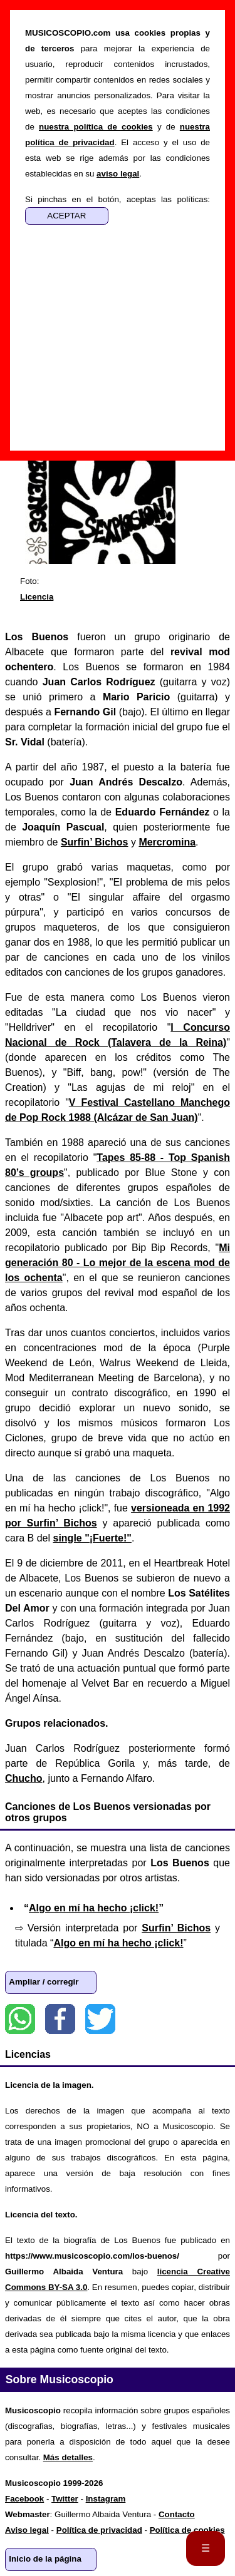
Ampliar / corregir (43, 1981)
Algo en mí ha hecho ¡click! (94, 1908)
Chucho (24, 1778)
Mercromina (167, 842)
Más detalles (68, 2457)
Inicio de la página (45, 2558)
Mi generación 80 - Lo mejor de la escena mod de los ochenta (117, 1262)
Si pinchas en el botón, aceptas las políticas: (117, 199)
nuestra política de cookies (96, 126)
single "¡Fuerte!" (92, 1538)
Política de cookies (187, 2530)
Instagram (106, 2498)
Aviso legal (27, 2530)
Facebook (60, 2019)
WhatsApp (20, 2019)
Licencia (36, 596)
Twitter (100, 2019)
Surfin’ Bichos (94, 842)
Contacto (177, 2514)
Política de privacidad (99, 2530)
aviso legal (118, 173)
